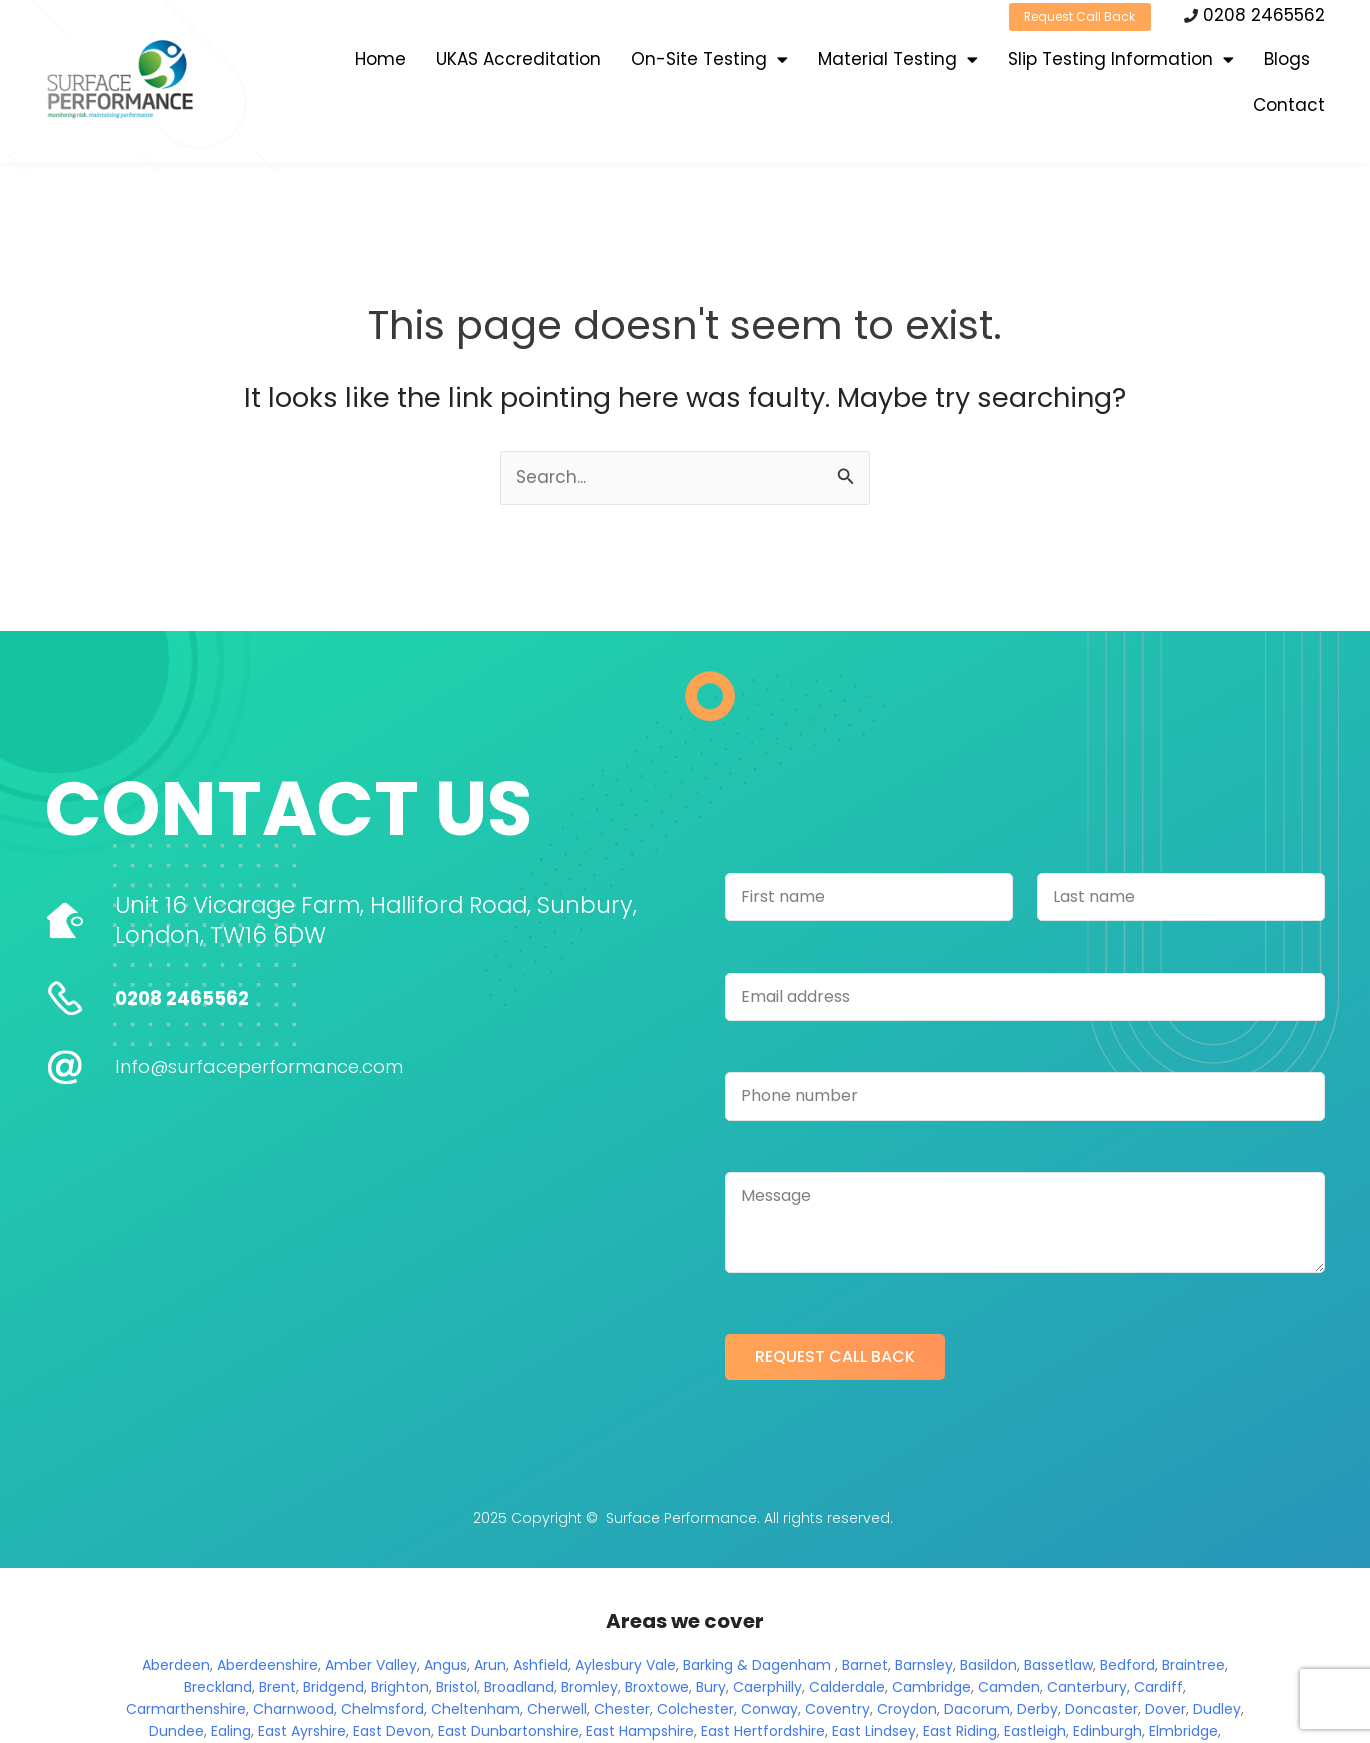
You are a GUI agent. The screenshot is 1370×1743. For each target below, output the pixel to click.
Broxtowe (657, 1689)
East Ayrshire (302, 1733)
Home (380, 67)
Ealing (231, 1733)
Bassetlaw (1058, 1667)
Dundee (176, 1733)
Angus (445, 1667)
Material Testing (898, 67)
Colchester (695, 1711)
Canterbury (1087, 1689)
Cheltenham (475, 1711)
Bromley (589, 1689)
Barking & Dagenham (757, 1667)
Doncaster (1101, 1711)
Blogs (1287, 67)
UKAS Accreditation (518, 67)
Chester (622, 1711)
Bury (711, 1689)
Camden (1009, 1689)
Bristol (456, 1689)
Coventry (837, 1711)
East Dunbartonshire (508, 1733)
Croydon (907, 1711)
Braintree (1193, 1667)
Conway (769, 1711)
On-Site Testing (709, 67)
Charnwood (293, 1711)
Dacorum (977, 1711)
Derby (1037, 1711)
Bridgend (333, 1689)
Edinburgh (1107, 1733)
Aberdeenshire (267, 1667)
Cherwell (557, 1711)
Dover (1165, 1711)
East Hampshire (640, 1733)
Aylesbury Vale (625, 1667)
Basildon (988, 1667)
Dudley (1217, 1711)
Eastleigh (1035, 1733)
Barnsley (924, 1667)
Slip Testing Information (1121, 67)
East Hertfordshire (763, 1733)
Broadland (519, 1689)
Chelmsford (382, 1711)
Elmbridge (1183, 1733)
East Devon (392, 1733)
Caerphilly (767, 1689)
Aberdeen (176, 1667)
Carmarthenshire (186, 1711)
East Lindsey (874, 1733)
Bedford (1127, 1667)
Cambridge (931, 1689)
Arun (490, 1667)
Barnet (865, 1667)
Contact (1289, 113)
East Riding (960, 1733)
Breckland (218, 1689)
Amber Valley (371, 1667)
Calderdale (847, 1689)
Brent (277, 1689)
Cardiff (1158, 1689)
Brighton (400, 1689)
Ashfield (540, 1667)
